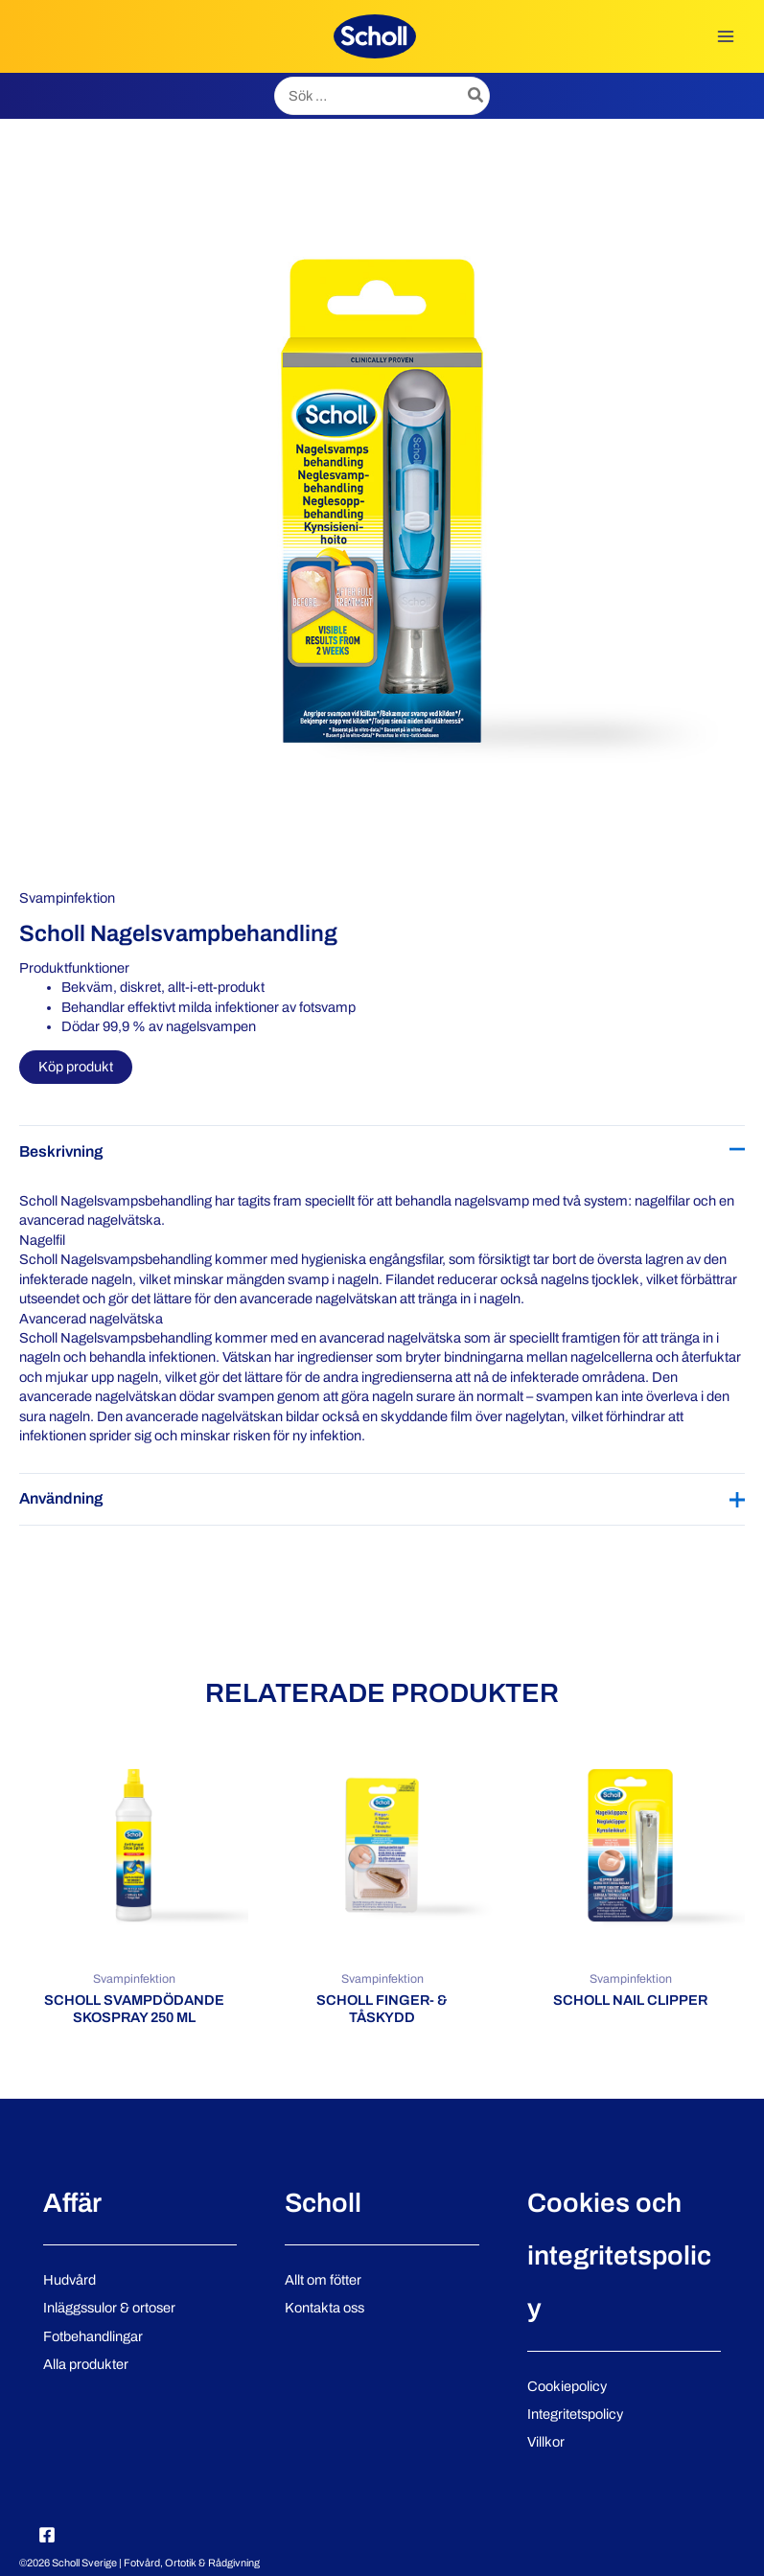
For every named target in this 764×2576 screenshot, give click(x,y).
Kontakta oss (324, 2307)
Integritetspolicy (575, 2414)
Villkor (546, 2442)
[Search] (476, 96)
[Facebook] (47, 2534)
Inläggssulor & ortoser (109, 2307)
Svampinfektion (67, 898)
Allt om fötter (323, 2280)
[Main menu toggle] (725, 36)
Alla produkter (85, 2364)
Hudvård (69, 2280)
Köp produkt (75, 1066)
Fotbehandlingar (93, 2336)
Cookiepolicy (567, 2386)
